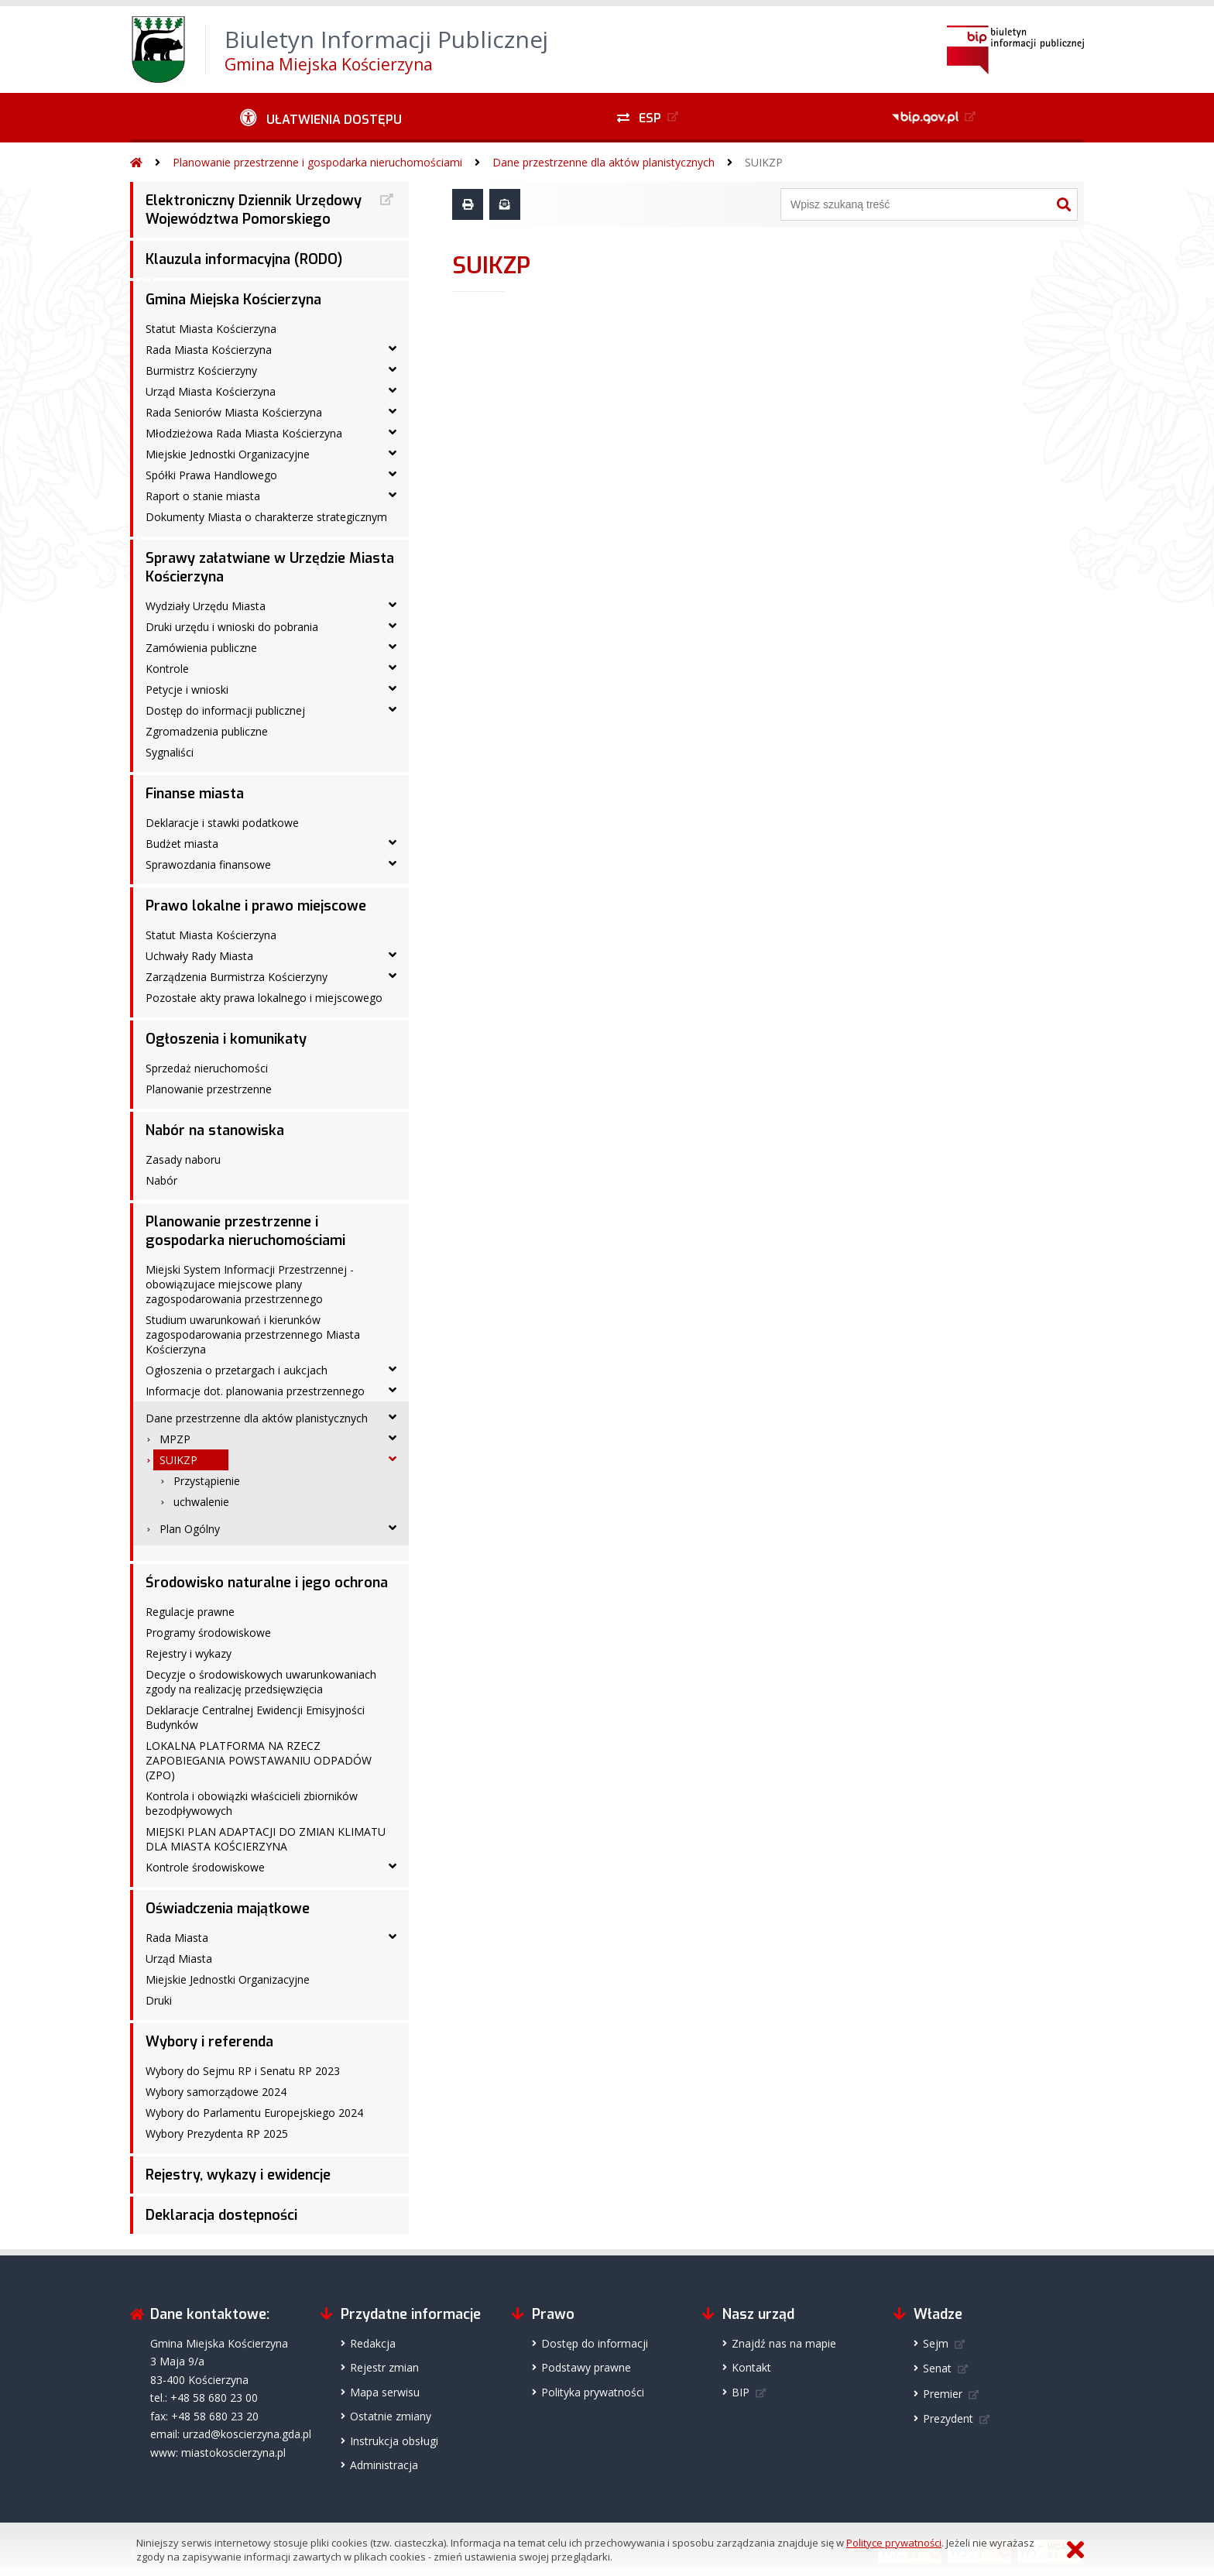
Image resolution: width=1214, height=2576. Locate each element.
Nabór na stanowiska (215, 1130)
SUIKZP (764, 162)
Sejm (935, 2343)
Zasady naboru (183, 1159)
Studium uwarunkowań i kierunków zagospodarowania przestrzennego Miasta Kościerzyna (253, 1334)
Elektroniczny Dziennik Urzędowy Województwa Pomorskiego (254, 209)
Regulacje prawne (190, 1611)
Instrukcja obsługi (394, 2441)
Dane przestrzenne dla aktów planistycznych (603, 162)
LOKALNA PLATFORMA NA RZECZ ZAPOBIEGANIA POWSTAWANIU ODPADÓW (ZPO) (259, 1760)
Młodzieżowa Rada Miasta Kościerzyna (244, 433)
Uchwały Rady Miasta (199, 955)
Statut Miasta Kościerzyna (211, 328)
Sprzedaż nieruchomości (207, 1068)
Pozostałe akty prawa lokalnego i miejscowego (264, 997)
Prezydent (948, 2418)
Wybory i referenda (209, 2041)
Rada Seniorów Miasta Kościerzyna (234, 412)
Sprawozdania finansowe (208, 864)
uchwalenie (201, 1501)
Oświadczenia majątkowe (228, 1908)
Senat (937, 2368)
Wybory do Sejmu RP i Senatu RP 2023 (243, 2070)
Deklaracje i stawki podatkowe (222, 822)
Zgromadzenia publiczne (207, 731)
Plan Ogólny (189, 1528)
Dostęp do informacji (594, 2343)
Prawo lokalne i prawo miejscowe (256, 906)
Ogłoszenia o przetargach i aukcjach (237, 1370)
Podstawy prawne (586, 2367)
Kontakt (751, 2367)
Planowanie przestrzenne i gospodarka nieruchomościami (317, 162)
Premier (942, 2393)
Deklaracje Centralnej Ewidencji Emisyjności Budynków (255, 1717)
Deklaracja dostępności (221, 2215)
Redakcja (373, 2343)
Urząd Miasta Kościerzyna (211, 391)
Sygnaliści (170, 752)
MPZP (174, 1439)
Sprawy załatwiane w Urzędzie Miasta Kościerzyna (270, 567)
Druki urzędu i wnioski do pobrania (232, 626)
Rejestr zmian (384, 2367)
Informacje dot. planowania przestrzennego (255, 1391)
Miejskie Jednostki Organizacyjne (228, 454)
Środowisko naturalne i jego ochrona (267, 1582)
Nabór (161, 1180)
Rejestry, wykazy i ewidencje (238, 2175)
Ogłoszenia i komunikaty (226, 1039)
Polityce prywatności (893, 2543)
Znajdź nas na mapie (784, 2343)
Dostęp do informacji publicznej (225, 710)
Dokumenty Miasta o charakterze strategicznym (266, 516)
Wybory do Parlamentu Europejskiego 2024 (254, 2112)
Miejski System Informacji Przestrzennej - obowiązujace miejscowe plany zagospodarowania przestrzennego (250, 1284)
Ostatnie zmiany (390, 2416)
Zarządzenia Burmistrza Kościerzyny (237, 976)
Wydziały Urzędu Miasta (206, 606)
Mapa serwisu (385, 2392)
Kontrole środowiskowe (205, 1867)
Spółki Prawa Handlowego (211, 475)
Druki (159, 2000)
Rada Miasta (177, 1937)
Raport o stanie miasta (203, 496)
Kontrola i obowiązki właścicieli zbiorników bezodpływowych (252, 1803)
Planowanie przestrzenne (209, 1089)
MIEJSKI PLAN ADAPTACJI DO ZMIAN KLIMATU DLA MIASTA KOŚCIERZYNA (266, 1839)
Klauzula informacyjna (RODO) (244, 259)
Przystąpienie (206, 1480)
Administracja (384, 2465)
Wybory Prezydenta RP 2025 (217, 2133)
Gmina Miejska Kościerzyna (233, 299)
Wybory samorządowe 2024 (216, 2091)
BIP (740, 2392)
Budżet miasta (182, 843)
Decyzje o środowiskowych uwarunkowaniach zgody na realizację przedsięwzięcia (261, 1681)
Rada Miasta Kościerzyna (209, 349)
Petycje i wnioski (187, 689)
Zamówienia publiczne (201, 647)
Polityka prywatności (592, 2392)
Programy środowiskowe (208, 1632)
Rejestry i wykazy (188, 1653)
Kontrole (167, 668)
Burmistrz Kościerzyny (201, 370)
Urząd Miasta (179, 1958)
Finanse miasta (195, 793)
